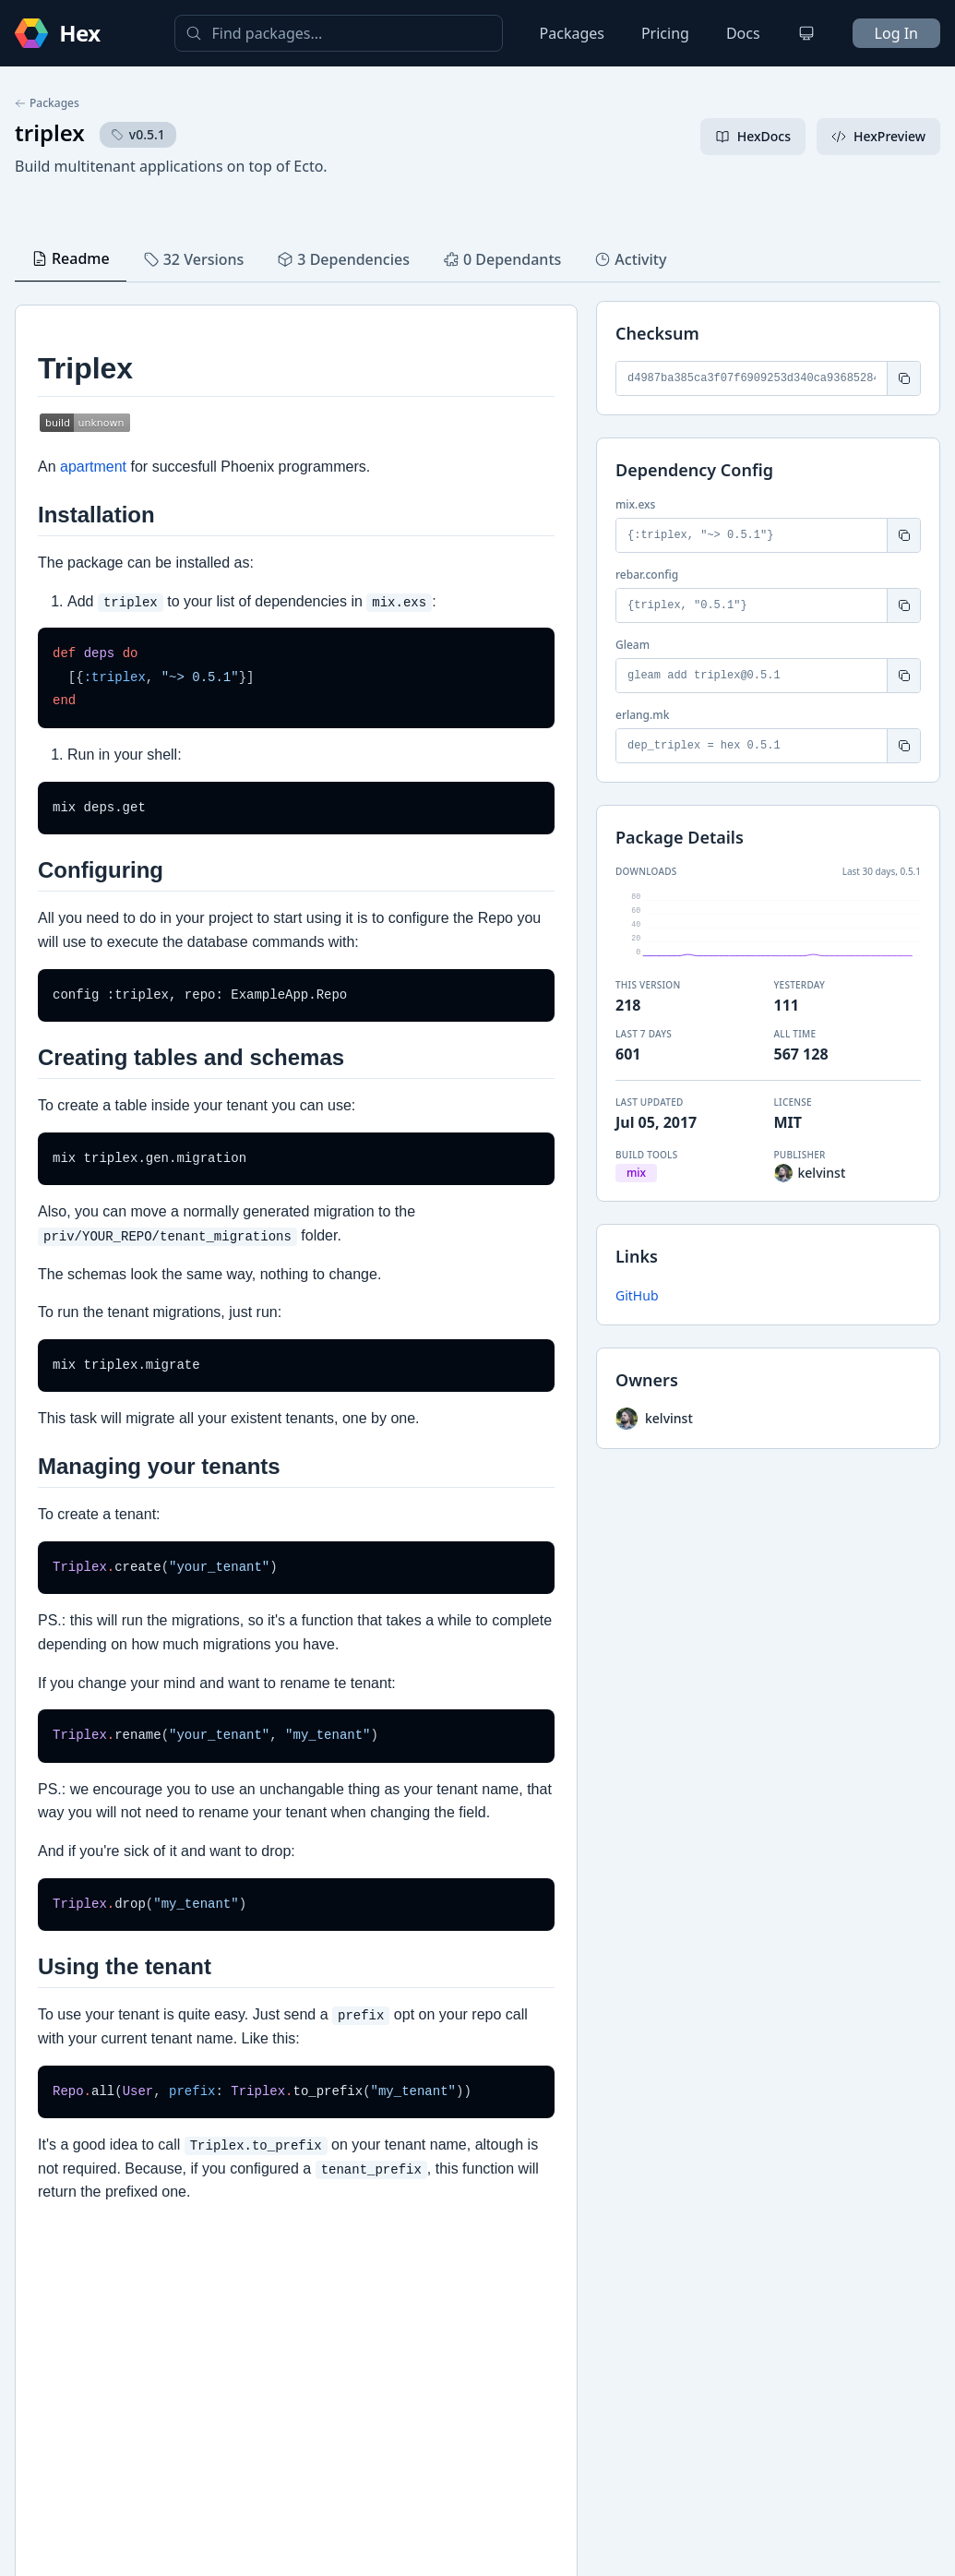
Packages (572, 33)
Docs (743, 33)
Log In (896, 33)
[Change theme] (806, 33)
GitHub (637, 1295)
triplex (50, 132)
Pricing (665, 33)
